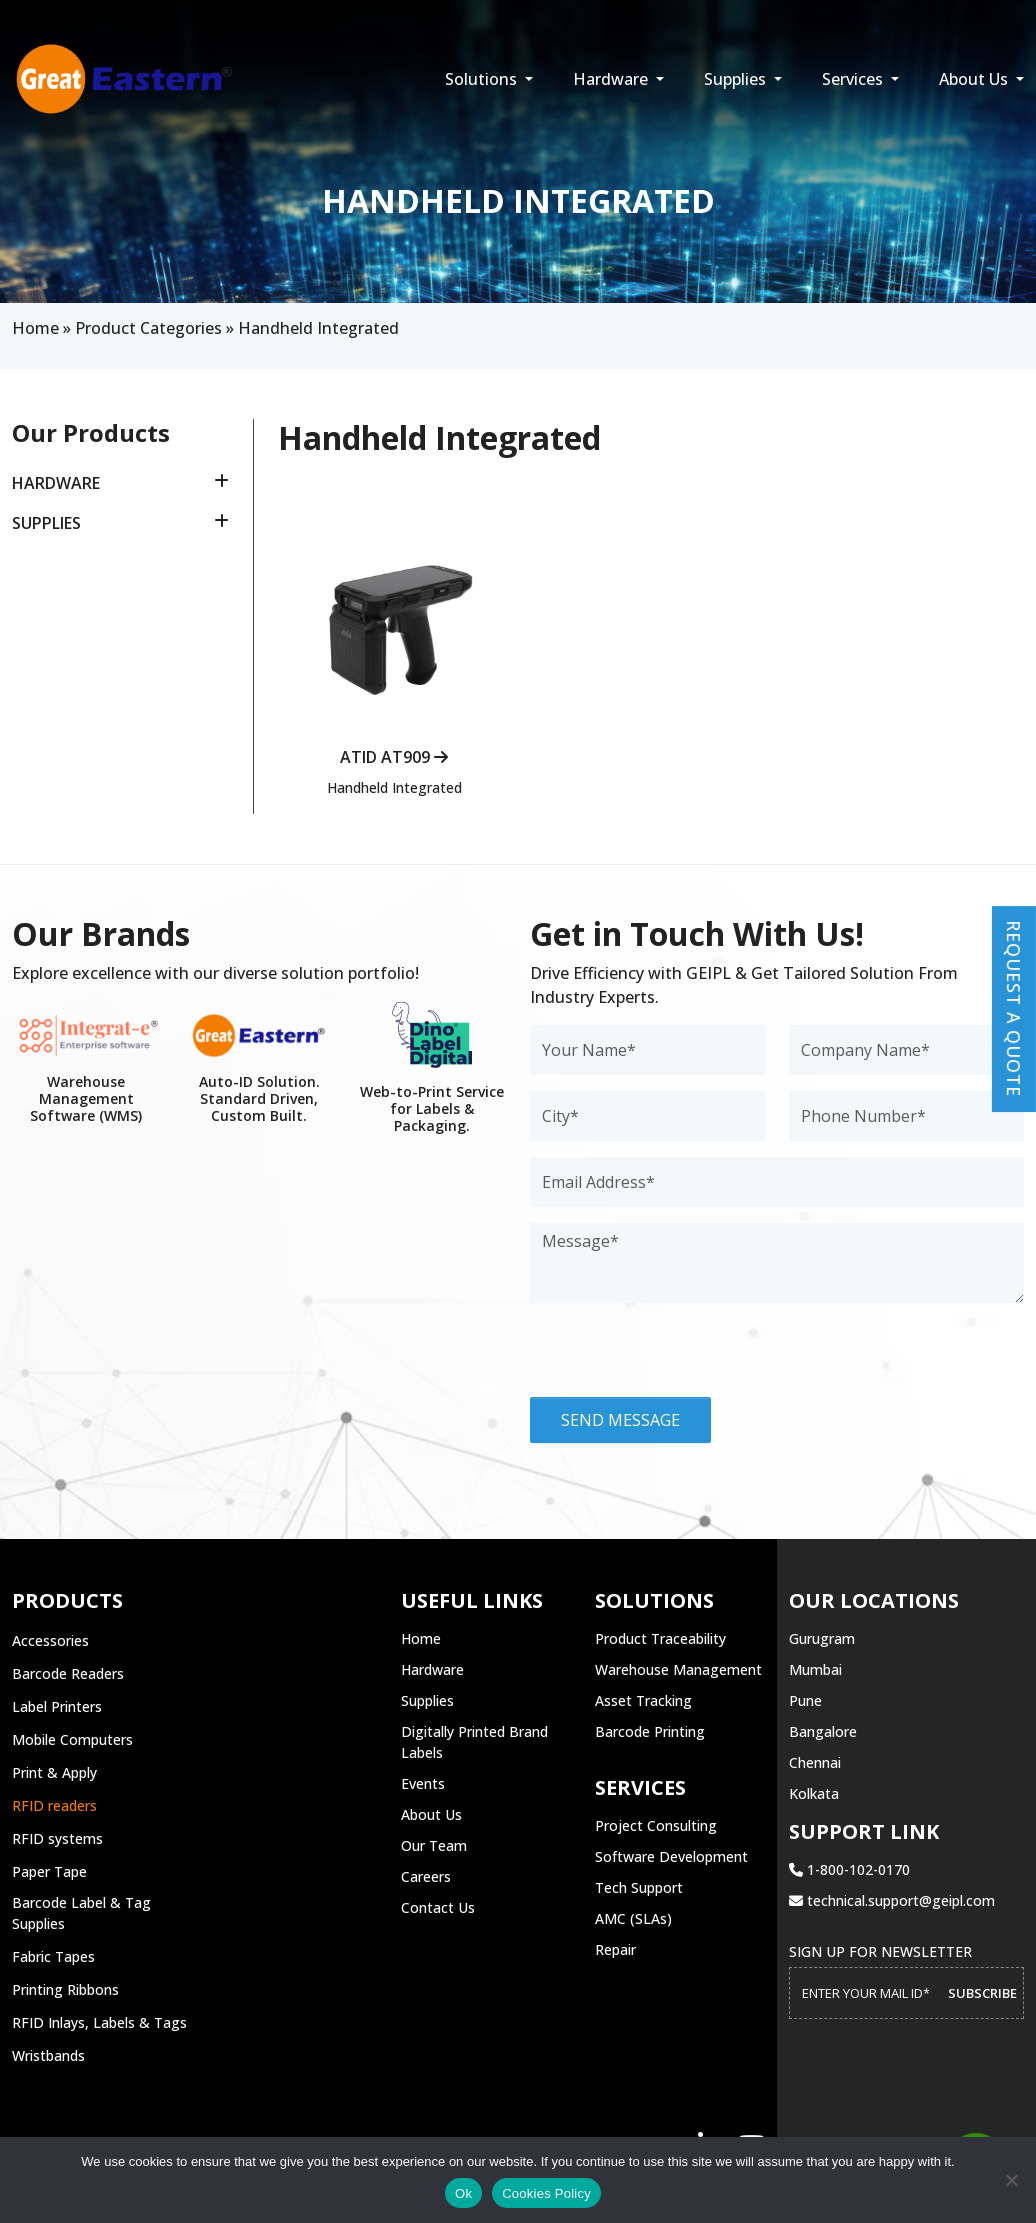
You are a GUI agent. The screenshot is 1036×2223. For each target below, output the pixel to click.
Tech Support (639, 1887)
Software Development (671, 1856)
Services (854, 79)
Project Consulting (656, 1825)
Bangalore (823, 1731)
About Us (975, 79)
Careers (426, 1876)
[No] (1011, 2180)
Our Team (434, 1845)
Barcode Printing (650, 1731)
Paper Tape (49, 1871)
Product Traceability (660, 1638)
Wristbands (48, 2055)
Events (423, 1783)
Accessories (50, 1640)
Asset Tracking (643, 1700)
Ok (463, 2193)
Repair (615, 1949)
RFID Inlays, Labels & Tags (99, 2022)
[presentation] (682, 1358)
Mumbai (815, 1669)
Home (35, 328)
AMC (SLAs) (633, 1918)
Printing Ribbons (65, 1989)
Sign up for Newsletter (880, 1951)
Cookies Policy (546, 2193)
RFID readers (54, 1805)
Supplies (737, 79)
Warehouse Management (678, 1669)
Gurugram (822, 1638)
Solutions (483, 79)
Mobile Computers (72, 1739)
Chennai (815, 1762)
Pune (805, 1700)
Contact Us (438, 1907)
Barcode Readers (68, 1673)
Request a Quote (1014, 1006)
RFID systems (57, 1838)
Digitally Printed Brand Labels (474, 1742)
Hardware (612, 79)
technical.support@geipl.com (892, 1900)
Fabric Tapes (53, 1956)
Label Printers (57, 1706)
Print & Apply (54, 1772)
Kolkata (814, 1793)
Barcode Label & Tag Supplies (81, 1913)
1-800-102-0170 (849, 1869)
